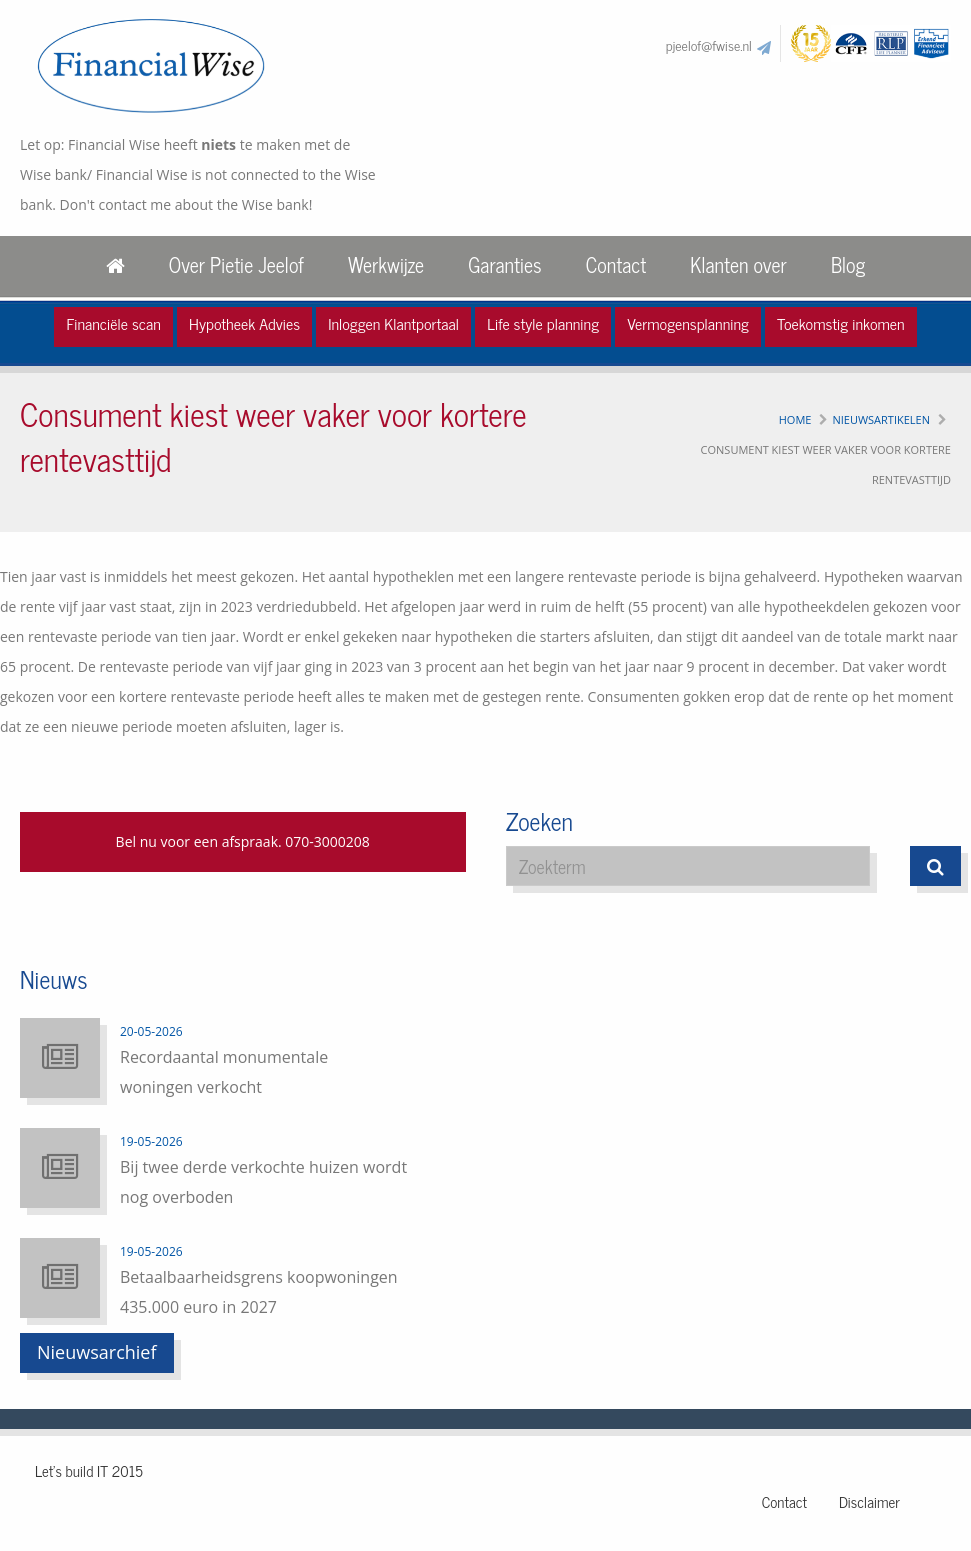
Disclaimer (869, 1501)
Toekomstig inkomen (841, 323)
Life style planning (543, 323)
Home (795, 419)
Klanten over (738, 264)
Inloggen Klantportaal (393, 323)
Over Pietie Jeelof (236, 264)
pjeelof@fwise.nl (709, 44)
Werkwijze (386, 264)
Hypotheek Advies (244, 323)
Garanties (504, 264)
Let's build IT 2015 (89, 1470)
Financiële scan (113, 323)
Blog (848, 264)
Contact (616, 264)
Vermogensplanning (688, 323)
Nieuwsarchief (97, 1352)
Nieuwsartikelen (881, 419)
